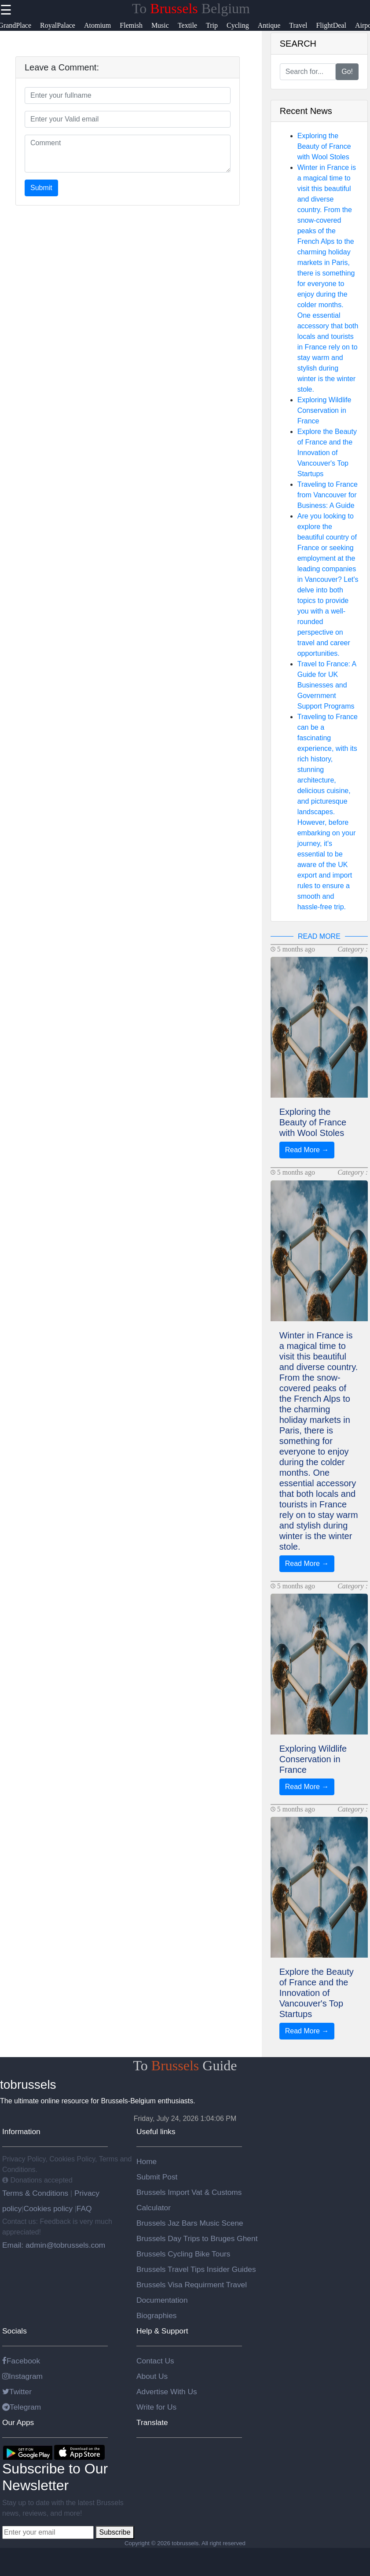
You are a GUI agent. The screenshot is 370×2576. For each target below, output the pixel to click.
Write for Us (156, 2407)
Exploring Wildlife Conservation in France (324, 410)
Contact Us (155, 2360)
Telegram (21, 2407)
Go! (347, 71)
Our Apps (18, 2422)
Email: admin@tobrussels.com (53, 2245)
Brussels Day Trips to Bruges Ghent (196, 2238)
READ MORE (319, 936)
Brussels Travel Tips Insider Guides (196, 2269)
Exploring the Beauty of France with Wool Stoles (324, 146)
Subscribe (114, 2532)
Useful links (156, 2131)
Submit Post (156, 2176)
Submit (41, 187)
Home (146, 2161)
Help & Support (162, 2330)
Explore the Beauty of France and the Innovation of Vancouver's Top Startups (327, 453)
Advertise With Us (166, 2391)
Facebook (21, 2360)
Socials (14, 2330)
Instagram (22, 2376)
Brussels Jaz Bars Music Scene (189, 2223)
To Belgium (191, 8)
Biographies (156, 2315)
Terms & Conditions (36, 2193)
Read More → (307, 1150)
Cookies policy (48, 2208)
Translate (152, 2422)
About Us (152, 2376)
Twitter (17, 2391)
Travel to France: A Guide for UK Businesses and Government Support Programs (326, 685)
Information (21, 2131)
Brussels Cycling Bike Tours (183, 2253)
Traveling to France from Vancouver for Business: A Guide (327, 495)
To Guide (185, 2065)
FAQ (84, 2208)
